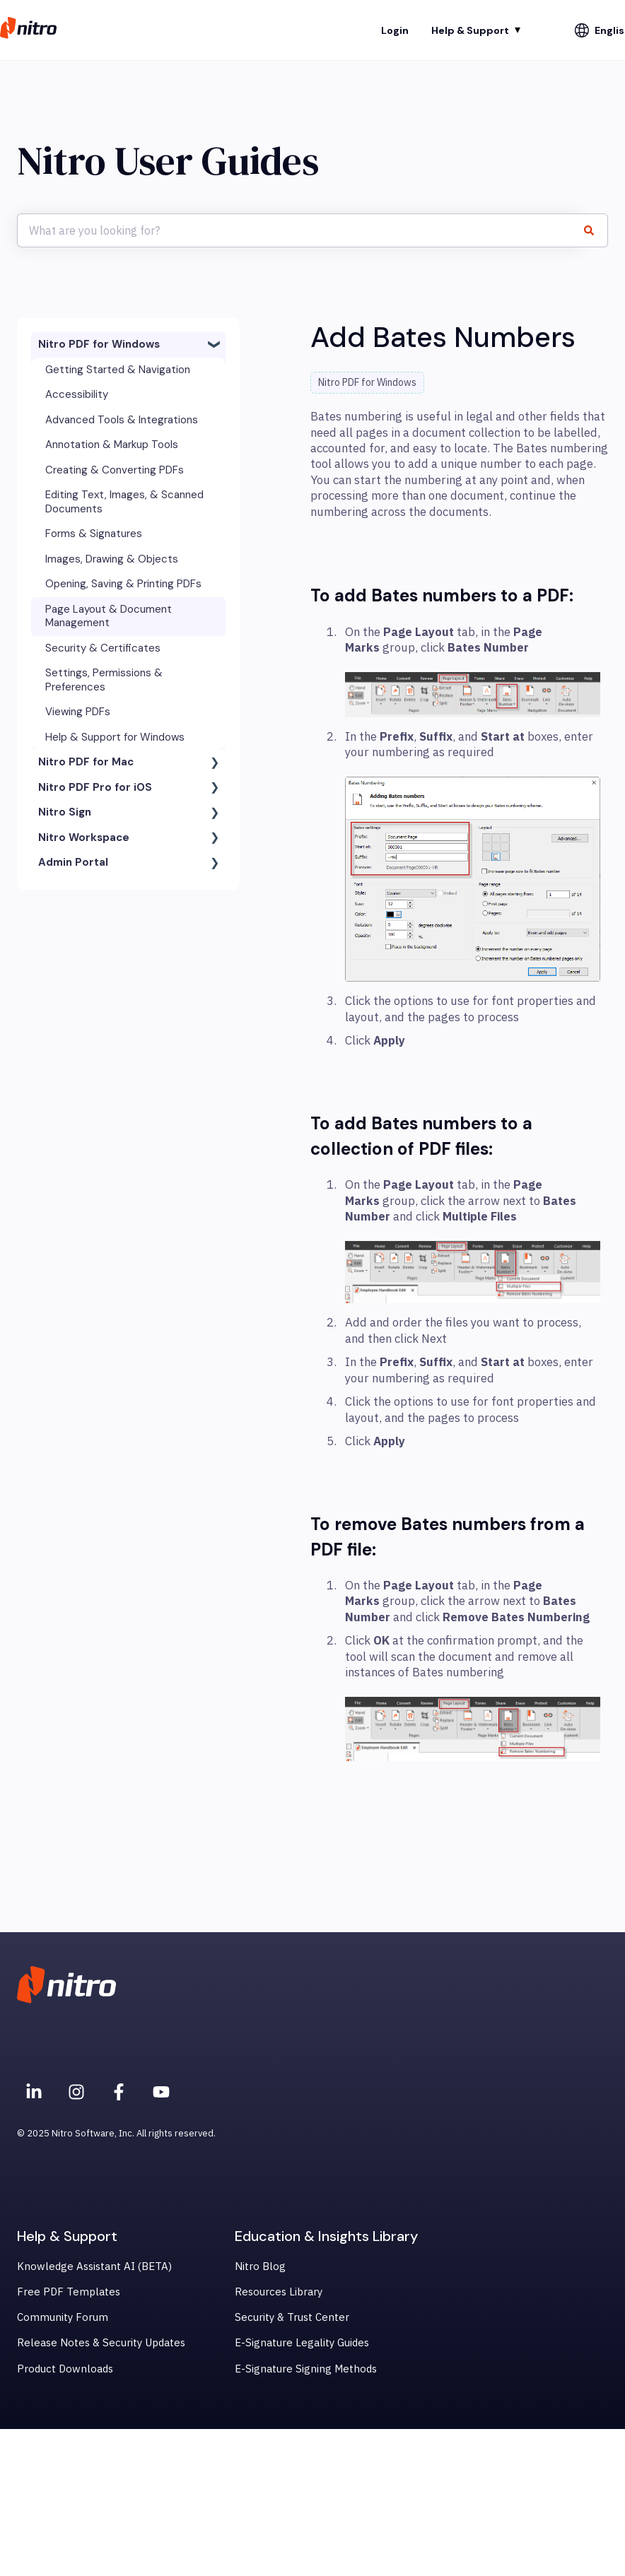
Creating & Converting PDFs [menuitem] (114, 470)
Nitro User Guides (168, 161)
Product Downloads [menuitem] (65, 2368)
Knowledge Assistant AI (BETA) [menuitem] (94, 2266)
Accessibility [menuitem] (76, 394)
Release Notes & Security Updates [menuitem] (101, 2342)
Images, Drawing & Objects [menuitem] (111, 559)
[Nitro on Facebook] (119, 2092)
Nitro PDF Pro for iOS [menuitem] (95, 787)
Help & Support (470, 30)
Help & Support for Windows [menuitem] (115, 737)
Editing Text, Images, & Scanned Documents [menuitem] (124, 502)
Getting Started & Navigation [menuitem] (117, 370)
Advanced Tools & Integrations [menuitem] (121, 420)
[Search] (594, 230)
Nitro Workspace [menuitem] (83, 837)
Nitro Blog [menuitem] (260, 2266)
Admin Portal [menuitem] (73, 862)
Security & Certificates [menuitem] (102, 648)
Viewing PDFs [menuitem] (77, 712)
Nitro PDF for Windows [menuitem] (99, 344)
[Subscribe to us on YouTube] (161, 2092)
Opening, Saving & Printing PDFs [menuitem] (123, 584)
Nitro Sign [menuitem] (64, 812)
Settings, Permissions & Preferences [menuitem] (104, 680)
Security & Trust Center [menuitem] (292, 2317)
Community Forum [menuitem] (62, 2317)
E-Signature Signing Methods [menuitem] (306, 2368)
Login (395, 30)
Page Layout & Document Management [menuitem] (108, 616)
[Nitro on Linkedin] (34, 2092)
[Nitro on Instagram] (76, 2092)
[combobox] (299, 230)
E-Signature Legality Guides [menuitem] (302, 2342)
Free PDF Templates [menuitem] (68, 2291)
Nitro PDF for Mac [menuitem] (86, 762)
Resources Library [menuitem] (278, 2291)
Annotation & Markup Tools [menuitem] (111, 444)
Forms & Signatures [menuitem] (93, 534)
